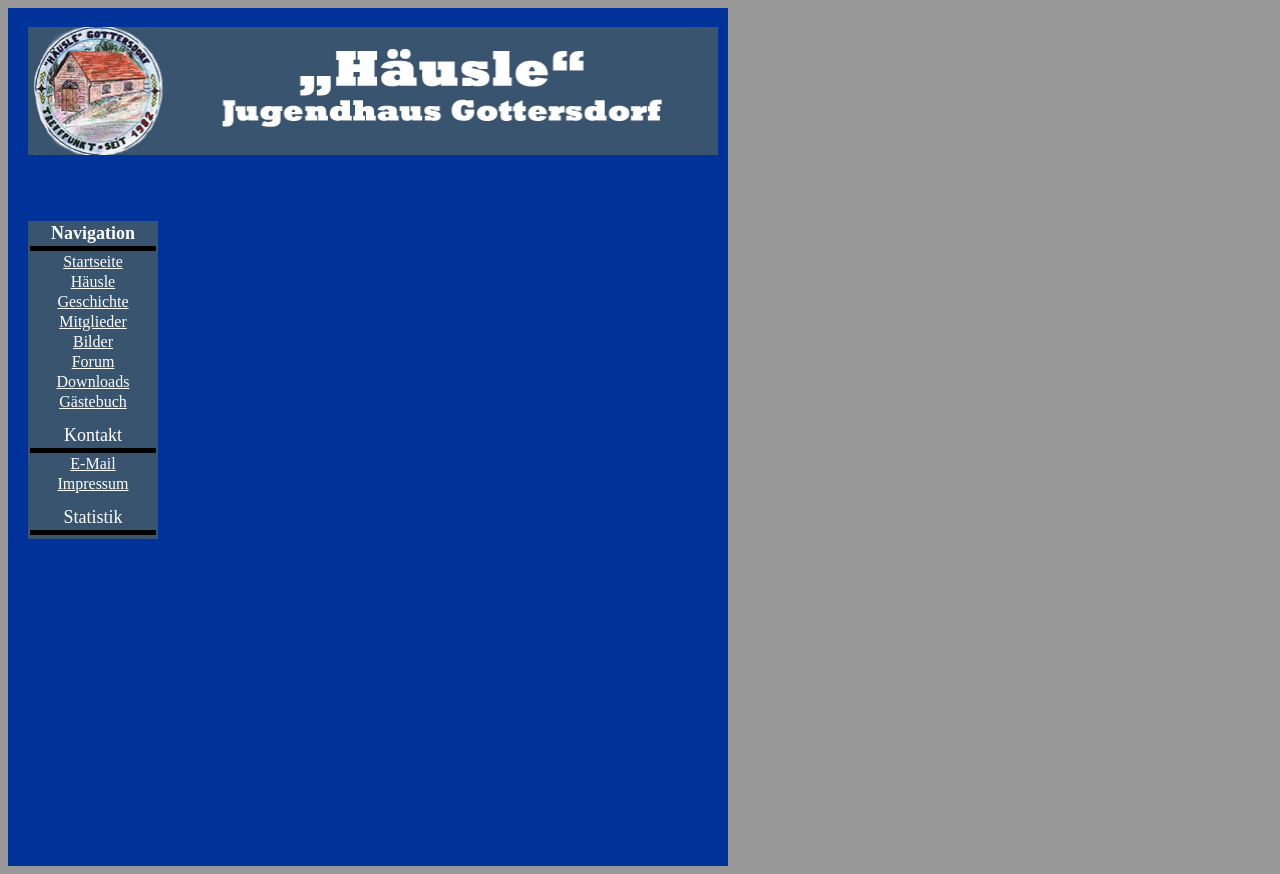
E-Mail (92, 463)
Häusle (93, 281)
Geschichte (92, 301)
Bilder (93, 341)
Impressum (92, 483)
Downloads (93, 381)
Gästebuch (93, 401)
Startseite (93, 261)
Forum (93, 361)
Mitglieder (93, 321)
